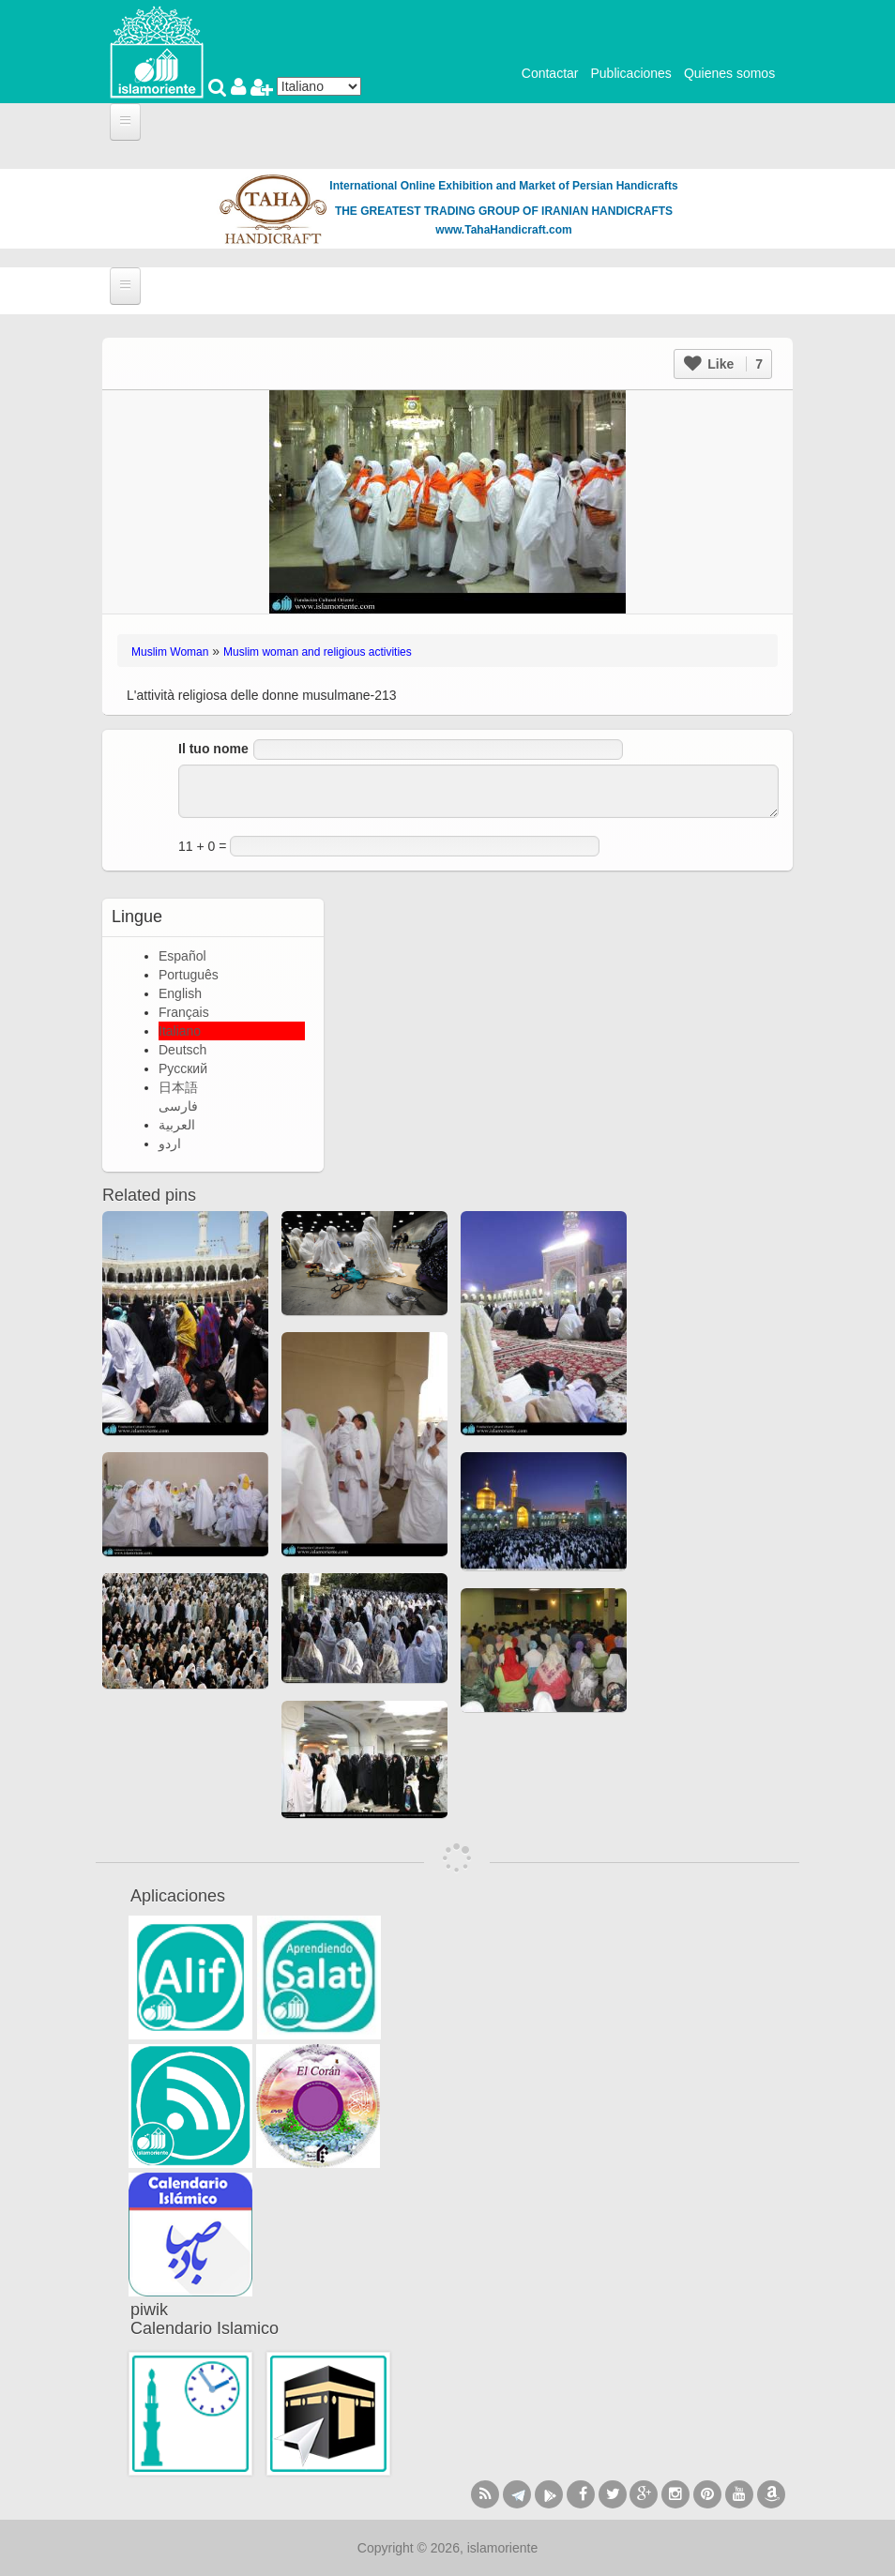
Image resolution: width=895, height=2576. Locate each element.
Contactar (550, 73)
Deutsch (182, 1049)
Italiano (180, 1030)
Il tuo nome (213, 748)
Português (189, 974)
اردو (170, 1143)
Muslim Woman (169, 652)
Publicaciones (630, 73)
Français (184, 1012)
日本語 (178, 1087)
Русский (183, 1068)
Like (723, 364)
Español (182, 955)
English (180, 993)
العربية (177, 1124)
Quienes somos (729, 73)
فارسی (178, 1106)
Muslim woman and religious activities (317, 652)
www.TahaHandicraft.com (503, 229)
